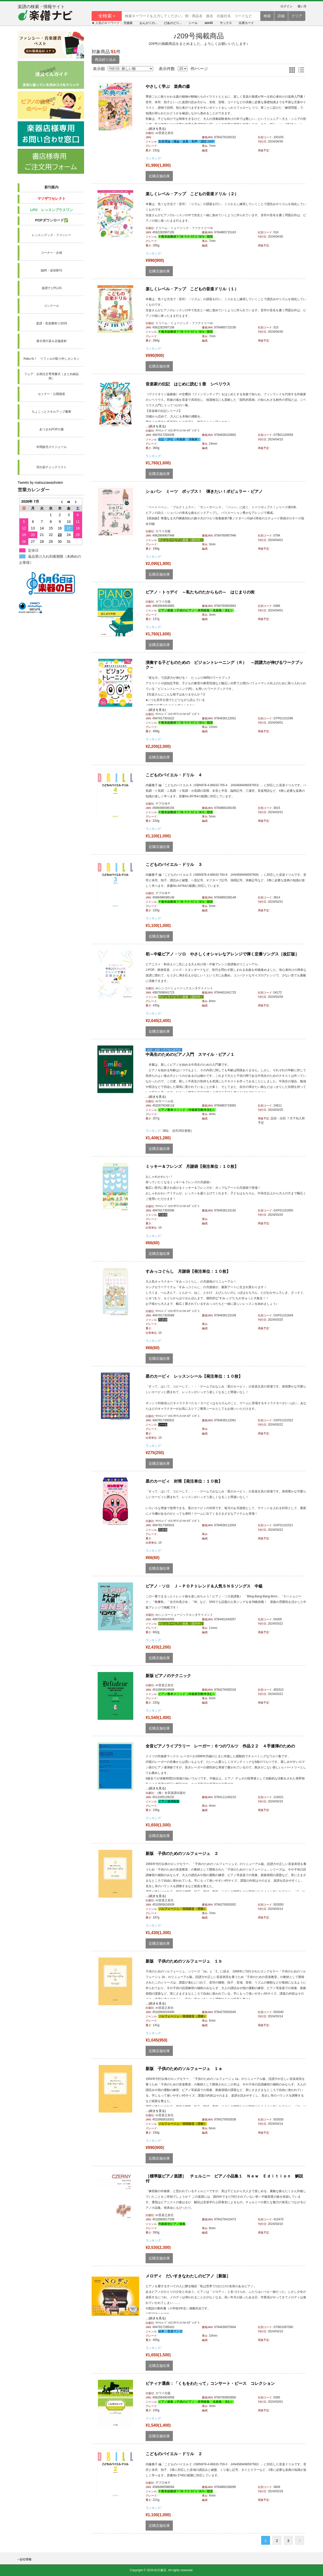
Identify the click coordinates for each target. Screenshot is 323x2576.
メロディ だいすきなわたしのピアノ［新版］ (188, 2276)
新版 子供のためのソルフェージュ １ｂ (184, 1961)
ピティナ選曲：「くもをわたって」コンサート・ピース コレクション (210, 2383)
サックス (226, 23)
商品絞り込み (105, 60)
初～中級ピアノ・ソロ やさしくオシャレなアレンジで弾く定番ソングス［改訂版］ (222, 954)
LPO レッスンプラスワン (51, 210)
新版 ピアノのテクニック (168, 1676)
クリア (296, 16)
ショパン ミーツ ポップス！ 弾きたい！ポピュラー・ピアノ (204, 491)
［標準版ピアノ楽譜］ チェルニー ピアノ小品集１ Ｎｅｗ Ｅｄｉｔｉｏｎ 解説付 (224, 2178)
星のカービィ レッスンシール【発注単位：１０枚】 (194, 1376)
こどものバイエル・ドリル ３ (174, 864)
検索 (267, 16)
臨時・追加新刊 (51, 270)
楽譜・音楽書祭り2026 (51, 323)
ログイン (286, 6)
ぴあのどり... (173, 23)
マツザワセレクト (51, 198)
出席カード (246, 23)
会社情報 (25, 2559)
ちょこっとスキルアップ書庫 (51, 411)
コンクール (51, 305)
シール (193, 23)
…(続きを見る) (156, 128)
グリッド (292, 70)
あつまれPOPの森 (51, 429)
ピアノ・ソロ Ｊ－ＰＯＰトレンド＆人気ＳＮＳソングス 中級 (204, 1586)
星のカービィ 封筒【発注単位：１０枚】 (184, 1481)
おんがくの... (148, 23)
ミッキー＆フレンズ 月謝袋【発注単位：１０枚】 (192, 1166)
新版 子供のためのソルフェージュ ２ (182, 1853)
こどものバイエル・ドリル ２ (174, 2454)
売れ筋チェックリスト (51, 467)
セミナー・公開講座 (51, 394)
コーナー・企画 (51, 252)
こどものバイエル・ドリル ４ (174, 775)
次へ (299, 2540)
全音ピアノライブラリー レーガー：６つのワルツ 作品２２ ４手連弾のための (220, 1746)
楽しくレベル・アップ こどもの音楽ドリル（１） (192, 289)
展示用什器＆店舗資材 (51, 341)
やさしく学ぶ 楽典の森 (168, 86)
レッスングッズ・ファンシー (51, 235)
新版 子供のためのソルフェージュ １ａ (184, 2069)
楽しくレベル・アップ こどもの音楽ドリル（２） (192, 194)
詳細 (281, 16)
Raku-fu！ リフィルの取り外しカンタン (51, 358)
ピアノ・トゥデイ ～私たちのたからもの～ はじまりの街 (200, 592)
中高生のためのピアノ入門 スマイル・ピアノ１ (190, 1054)
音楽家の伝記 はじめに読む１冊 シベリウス (188, 384)
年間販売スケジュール (51, 447)
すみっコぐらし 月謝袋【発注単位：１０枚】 (188, 1271)
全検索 (106, 15)
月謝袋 (127, 23)
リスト (301, 70)
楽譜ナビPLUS (52, 288)
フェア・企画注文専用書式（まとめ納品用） (51, 376)
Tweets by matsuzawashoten (40, 482)
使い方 (302, 6)
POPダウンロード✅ (51, 220)
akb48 (209, 23)
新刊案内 (51, 187)
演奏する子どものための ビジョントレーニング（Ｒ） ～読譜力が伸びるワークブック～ (224, 664)
